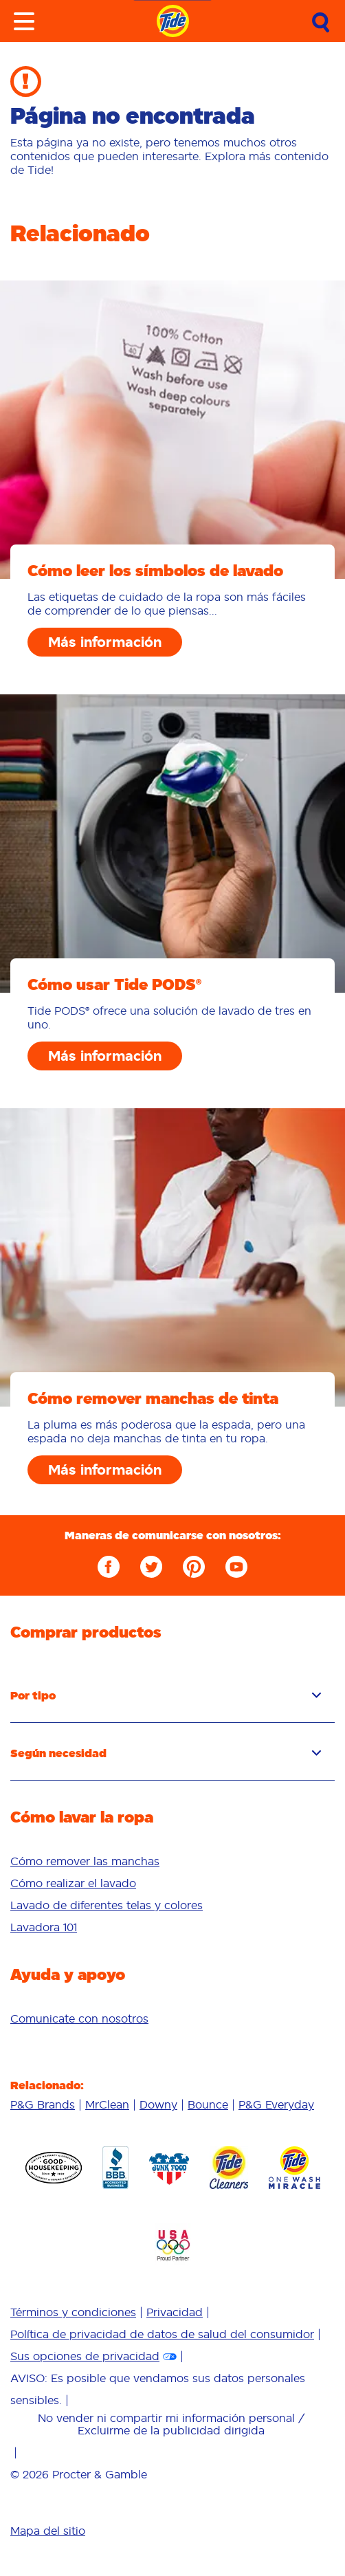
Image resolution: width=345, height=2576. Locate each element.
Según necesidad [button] (165, 1753)
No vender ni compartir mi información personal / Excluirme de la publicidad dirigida (171, 2424)
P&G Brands (42, 2104)
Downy (158, 2104)
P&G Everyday (276, 2104)
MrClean (107, 2104)
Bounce (208, 2104)
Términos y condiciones (73, 2312)
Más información (105, 642)
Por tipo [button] (165, 1695)
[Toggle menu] (24, 21)
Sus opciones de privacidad (84, 2356)
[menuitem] (172, 1861)
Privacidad (174, 2312)
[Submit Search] (321, 22)
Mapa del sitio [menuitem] (47, 2530)
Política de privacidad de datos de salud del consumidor (162, 2334)
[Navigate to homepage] (173, 21)
